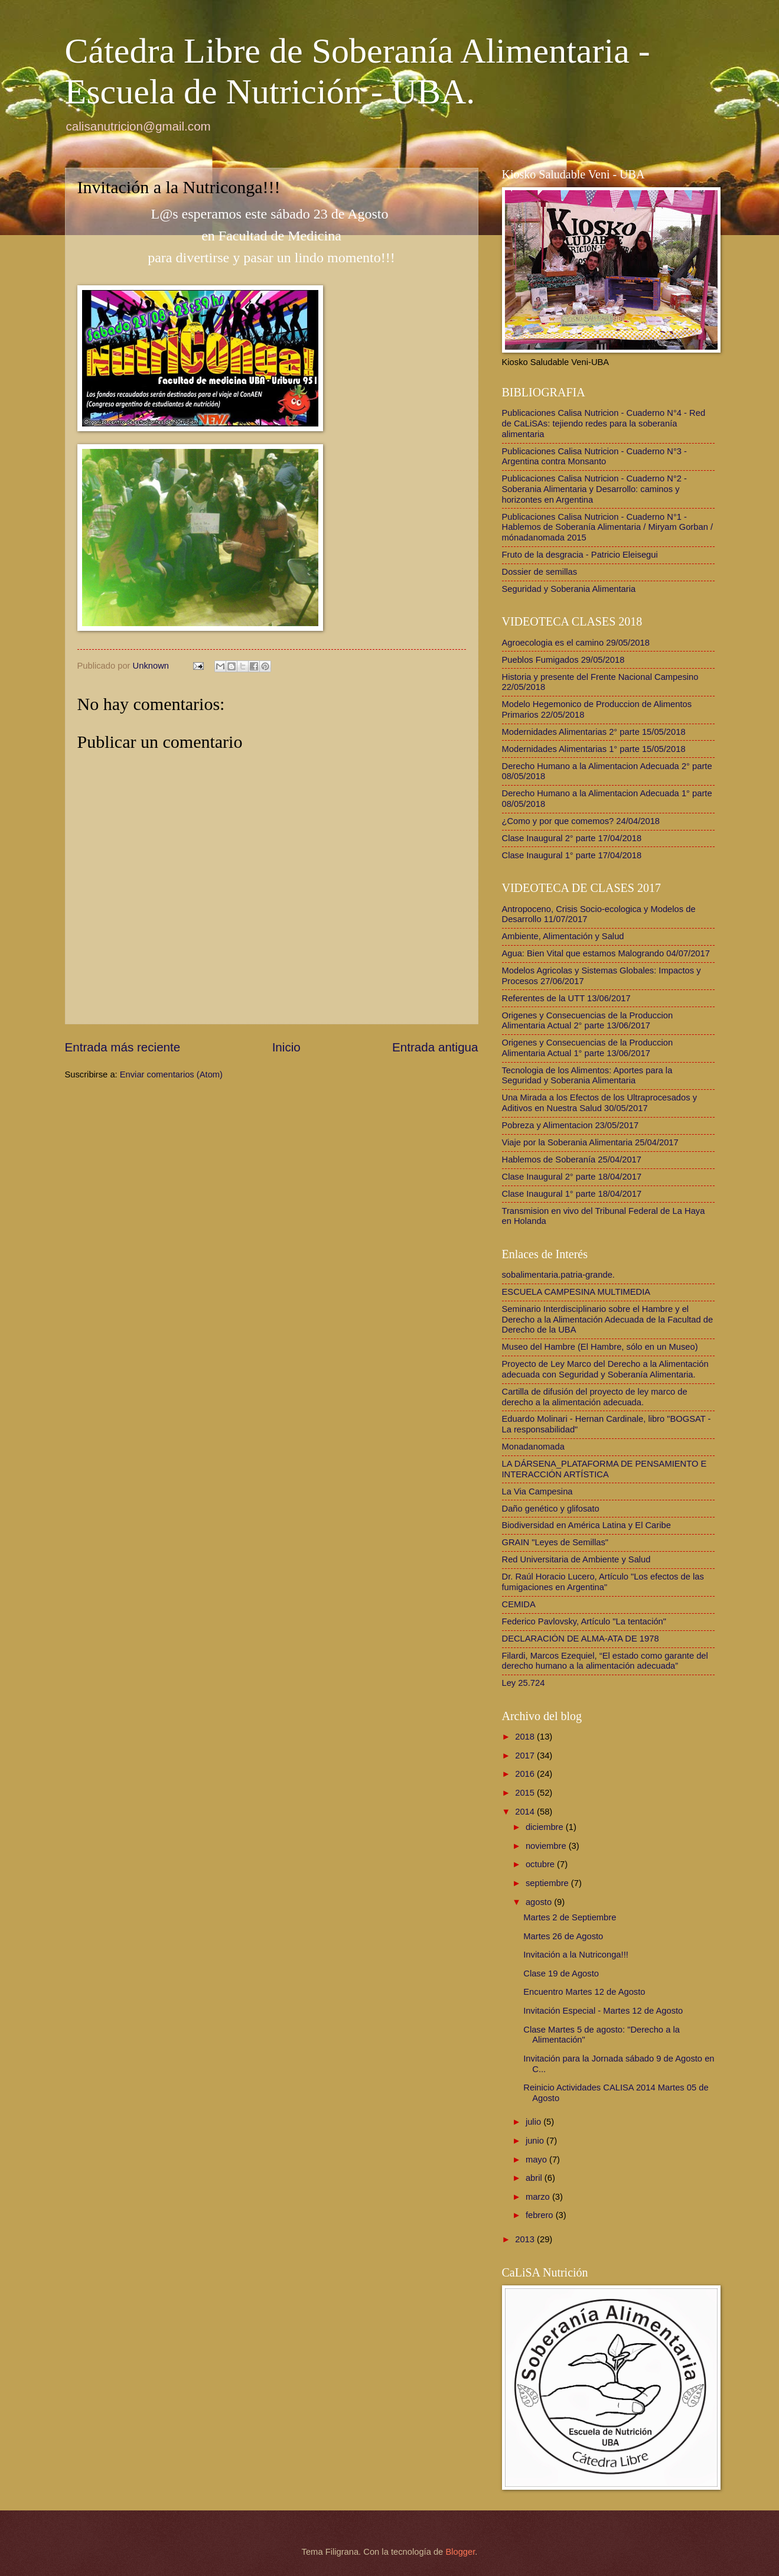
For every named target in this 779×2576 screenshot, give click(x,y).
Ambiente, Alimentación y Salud (563, 936)
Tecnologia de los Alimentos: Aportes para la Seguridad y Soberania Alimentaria (587, 1076)
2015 (526, 1792)
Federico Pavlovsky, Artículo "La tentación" (584, 1621)
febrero (541, 2215)
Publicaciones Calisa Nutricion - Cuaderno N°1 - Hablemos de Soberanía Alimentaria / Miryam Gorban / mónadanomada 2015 (607, 527)
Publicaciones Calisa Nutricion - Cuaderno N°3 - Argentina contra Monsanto (594, 457)
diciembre (546, 1827)
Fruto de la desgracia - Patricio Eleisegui (580, 554)
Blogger (460, 2552)
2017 (526, 1755)
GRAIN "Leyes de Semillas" (555, 1542)
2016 (526, 1774)
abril (535, 2178)
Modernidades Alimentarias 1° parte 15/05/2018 (594, 749)
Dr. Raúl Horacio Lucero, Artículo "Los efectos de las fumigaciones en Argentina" (603, 1582)
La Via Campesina (537, 1491)
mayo (537, 2159)
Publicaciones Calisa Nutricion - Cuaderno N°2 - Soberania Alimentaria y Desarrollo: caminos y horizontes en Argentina (594, 489)
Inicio (286, 1047)
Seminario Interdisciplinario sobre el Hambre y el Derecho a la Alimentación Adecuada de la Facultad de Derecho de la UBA (607, 1319)
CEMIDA (519, 1604)
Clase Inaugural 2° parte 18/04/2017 (572, 1176)
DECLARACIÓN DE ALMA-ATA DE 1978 (580, 1638)
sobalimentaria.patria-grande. (558, 1274)
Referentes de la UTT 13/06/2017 (566, 998)
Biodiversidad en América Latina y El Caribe (586, 1525)
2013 (526, 2239)
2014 (526, 1811)
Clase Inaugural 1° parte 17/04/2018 (572, 855)
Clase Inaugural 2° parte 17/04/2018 (572, 838)
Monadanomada (533, 1446)
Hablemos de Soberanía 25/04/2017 (572, 1159)
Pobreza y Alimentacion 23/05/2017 (570, 1125)
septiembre (548, 1883)
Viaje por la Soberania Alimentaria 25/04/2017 (590, 1142)
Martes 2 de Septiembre (569, 1917)
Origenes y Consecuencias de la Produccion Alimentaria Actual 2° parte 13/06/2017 (587, 1021)
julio (534, 2121)
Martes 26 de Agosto (563, 1936)
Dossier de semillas (540, 572)
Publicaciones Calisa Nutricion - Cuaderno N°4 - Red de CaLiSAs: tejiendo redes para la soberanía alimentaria (604, 423)
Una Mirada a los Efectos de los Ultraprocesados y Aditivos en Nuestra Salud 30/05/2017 (599, 1103)
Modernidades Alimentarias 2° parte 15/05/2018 (594, 732)
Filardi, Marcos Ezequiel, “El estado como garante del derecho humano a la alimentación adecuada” (605, 1661)
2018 (526, 1736)
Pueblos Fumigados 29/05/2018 (563, 660)
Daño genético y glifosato (550, 1508)
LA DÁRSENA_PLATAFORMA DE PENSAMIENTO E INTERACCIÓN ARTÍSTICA (604, 1469)
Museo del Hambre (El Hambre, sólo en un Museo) (600, 1346)
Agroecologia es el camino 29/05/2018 (576, 642)
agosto (540, 1902)
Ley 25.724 (523, 1683)
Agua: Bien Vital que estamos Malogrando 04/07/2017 (606, 953)
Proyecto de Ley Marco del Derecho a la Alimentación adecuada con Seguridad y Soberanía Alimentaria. (605, 1369)
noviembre (547, 1846)
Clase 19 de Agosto (561, 1973)
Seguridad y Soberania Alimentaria (569, 589)
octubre (541, 1864)
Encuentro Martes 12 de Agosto (584, 1992)
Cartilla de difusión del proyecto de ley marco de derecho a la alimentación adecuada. (594, 1397)
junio (536, 2140)
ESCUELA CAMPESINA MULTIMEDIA (576, 1292)
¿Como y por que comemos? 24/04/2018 (581, 821)
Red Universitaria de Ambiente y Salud (576, 1559)
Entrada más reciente (123, 1047)
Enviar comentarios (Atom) (171, 1074)
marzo (539, 2197)
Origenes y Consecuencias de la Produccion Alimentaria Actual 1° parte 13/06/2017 (587, 1048)
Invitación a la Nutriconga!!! (575, 1954)
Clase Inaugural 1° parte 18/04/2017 (572, 1194)
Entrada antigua (435, 1047)
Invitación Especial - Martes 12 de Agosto (603, 2010)
